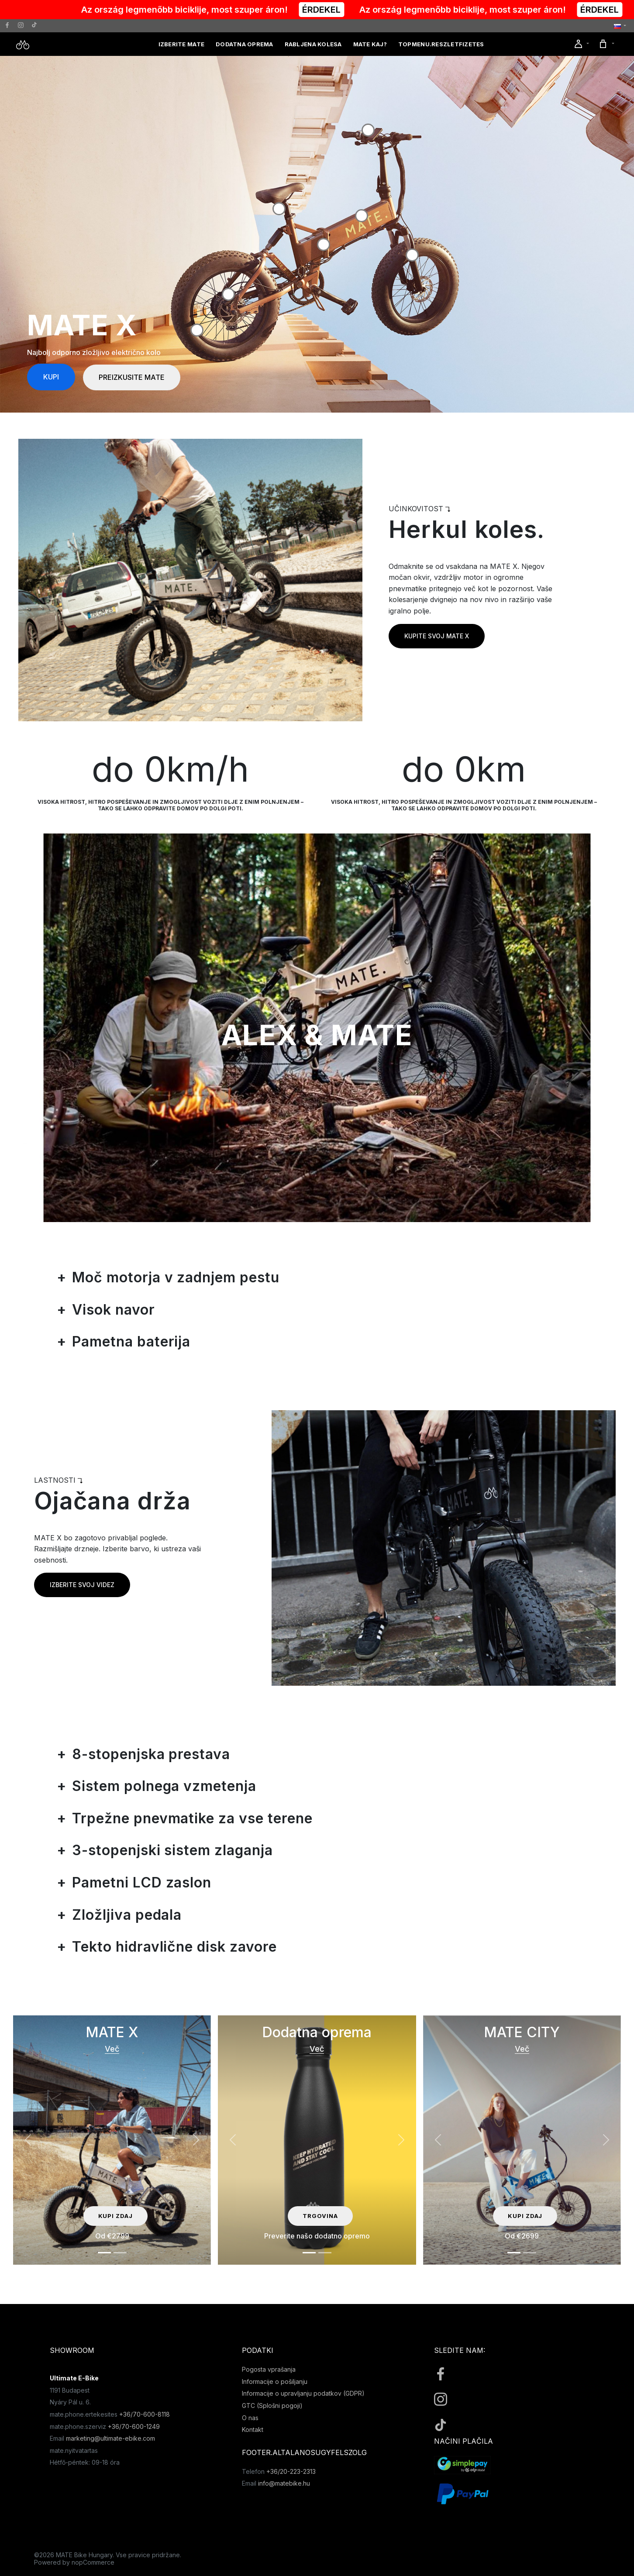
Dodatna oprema (244, 44)
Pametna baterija (131, 1341)
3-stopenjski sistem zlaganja (172, 1850)
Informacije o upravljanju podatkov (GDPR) (303, 2393)
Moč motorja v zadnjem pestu (175, 1277)
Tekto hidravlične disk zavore (174, 1946)
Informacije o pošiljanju (274, 2381)
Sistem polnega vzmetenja (164, 1785)
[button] (620, 26)
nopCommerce (93, 2562)
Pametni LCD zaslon (141, 1882)
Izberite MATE (181, 44)
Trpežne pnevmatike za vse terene (192, 1818)
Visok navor (113, 1309)
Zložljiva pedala (127, 1914)
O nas (250, 2417)
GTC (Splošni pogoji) (272, 2405)
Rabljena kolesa (313, 44)
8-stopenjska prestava (151, 1754)
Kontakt (252, 2429)
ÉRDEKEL (340, 9)
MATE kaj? (370, 44)
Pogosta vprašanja (269, 2369)
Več (112, 2048)
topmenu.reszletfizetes (441, 44)
